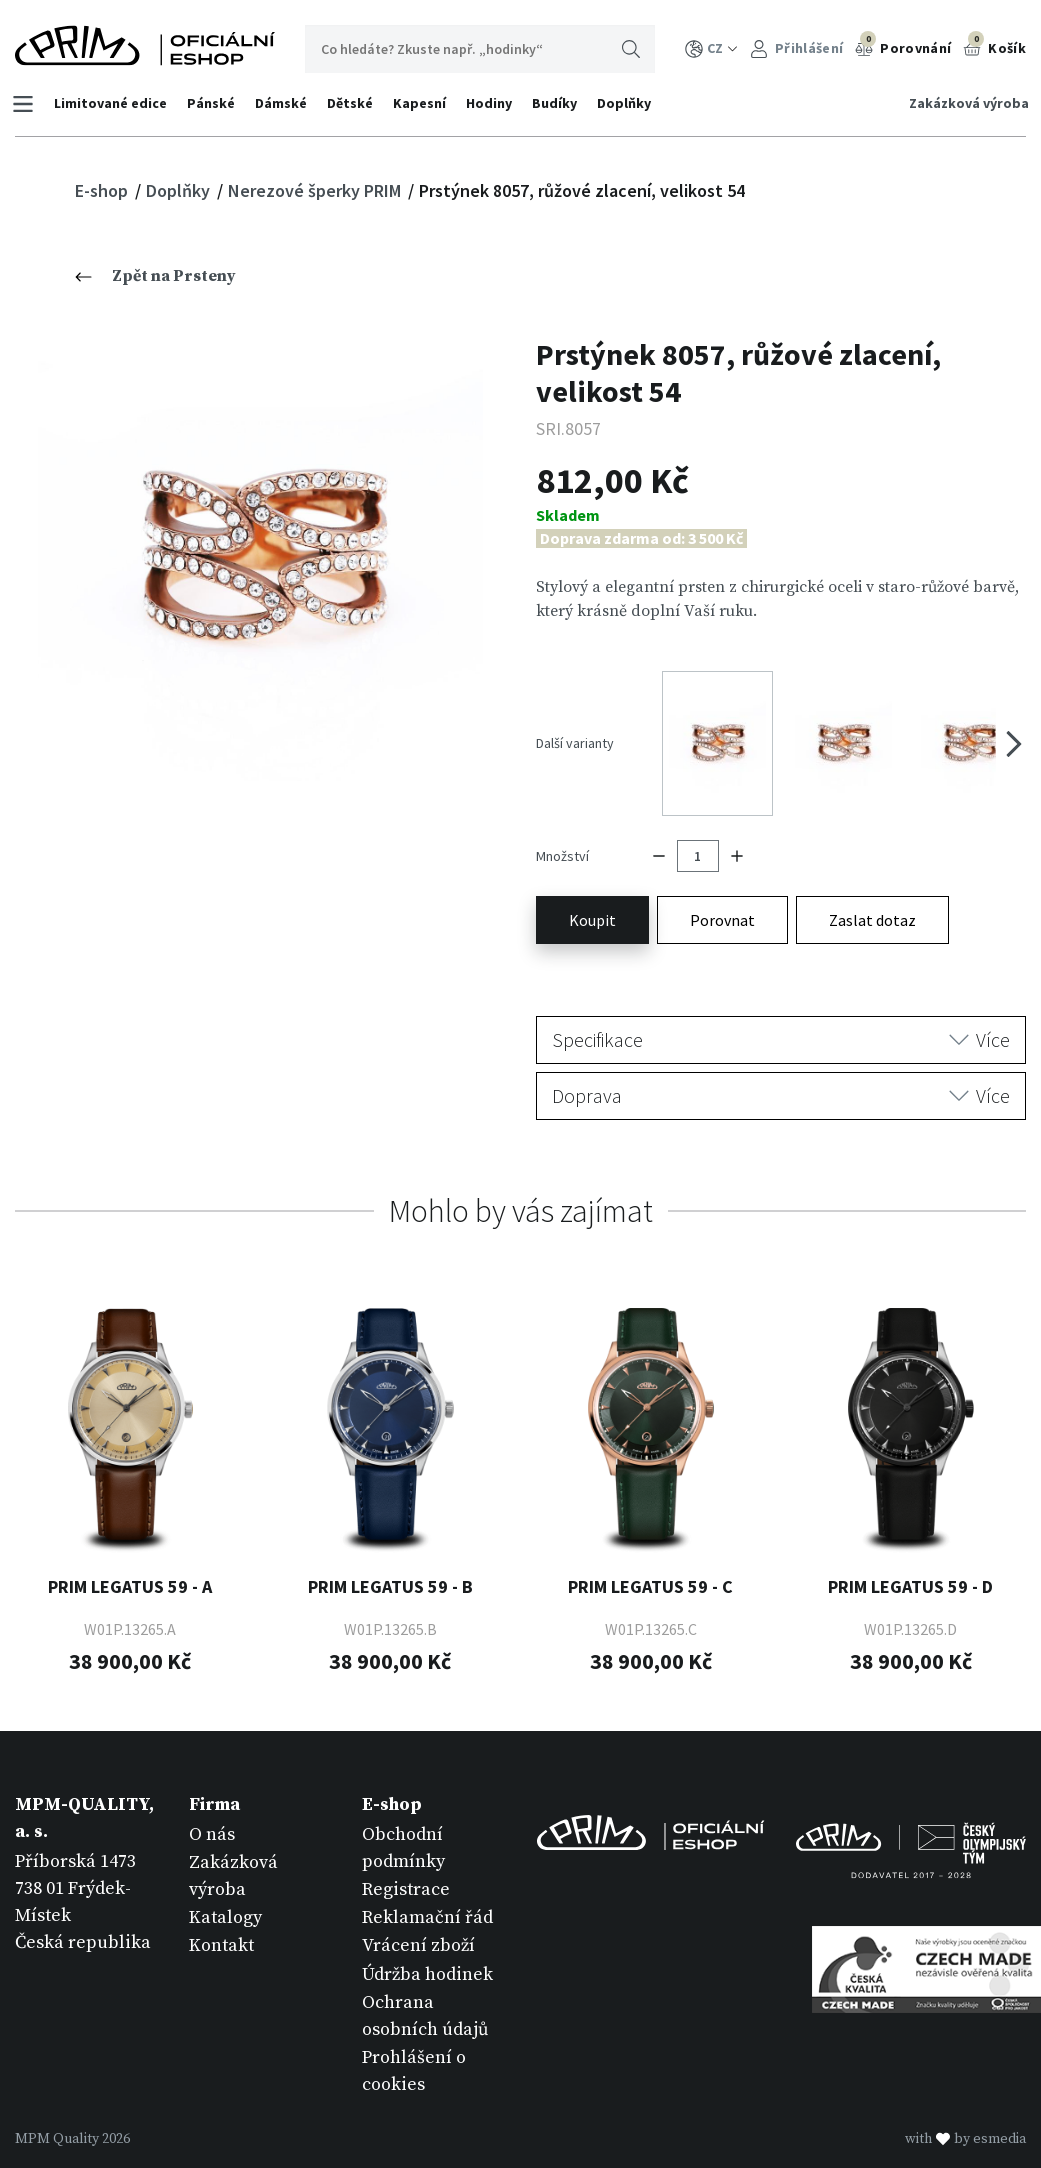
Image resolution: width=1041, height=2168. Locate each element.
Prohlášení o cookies (414, 2048)
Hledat (631, 49)
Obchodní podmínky (403, 1825)
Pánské (214, 103)
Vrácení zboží (418, 1923)
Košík (994, 46)
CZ (711, 48)
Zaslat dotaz (872, 897)
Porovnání (903, 46)
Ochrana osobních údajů (425, 1993)
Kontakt (221, 1923)
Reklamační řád (427, 1894)
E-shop (103, 190)
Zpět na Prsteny (155, 276)
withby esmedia (965, 2116)
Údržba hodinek (427, 1951)
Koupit (592, 897)
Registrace (406, 1866)
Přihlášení (796, 48)
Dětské (353, 103)
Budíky (557, 103)
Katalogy (225, 1894)
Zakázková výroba (966, 103)
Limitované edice (113, 103)
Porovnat (722, 897)
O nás (212, 1811)
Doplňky (627, 103)
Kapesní (422, 103)
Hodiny (492, 103)
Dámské (284, 103)
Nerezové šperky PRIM (316, 190)
